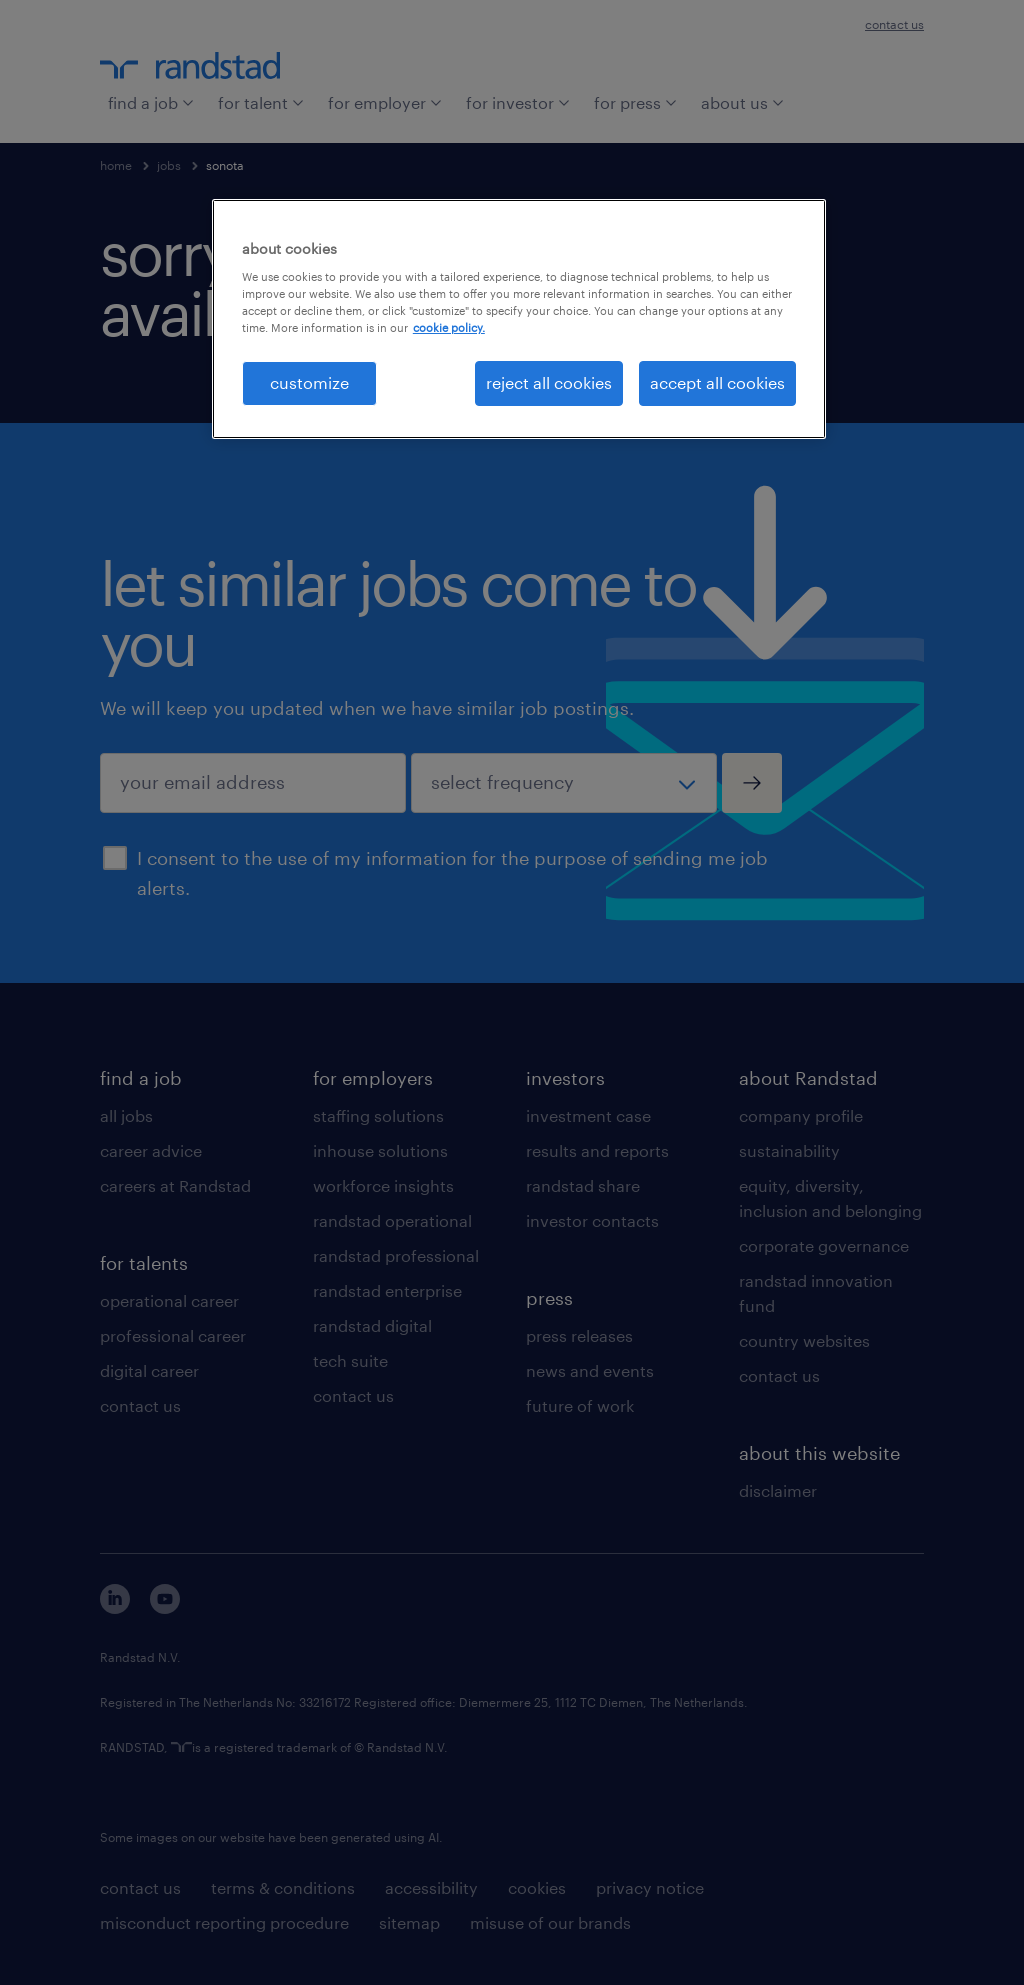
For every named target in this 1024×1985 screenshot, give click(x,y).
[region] (519, 319)
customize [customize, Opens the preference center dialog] (309, 382)
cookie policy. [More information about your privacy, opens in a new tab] (449, 327)
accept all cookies (717, 382)
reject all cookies (549, 382)
